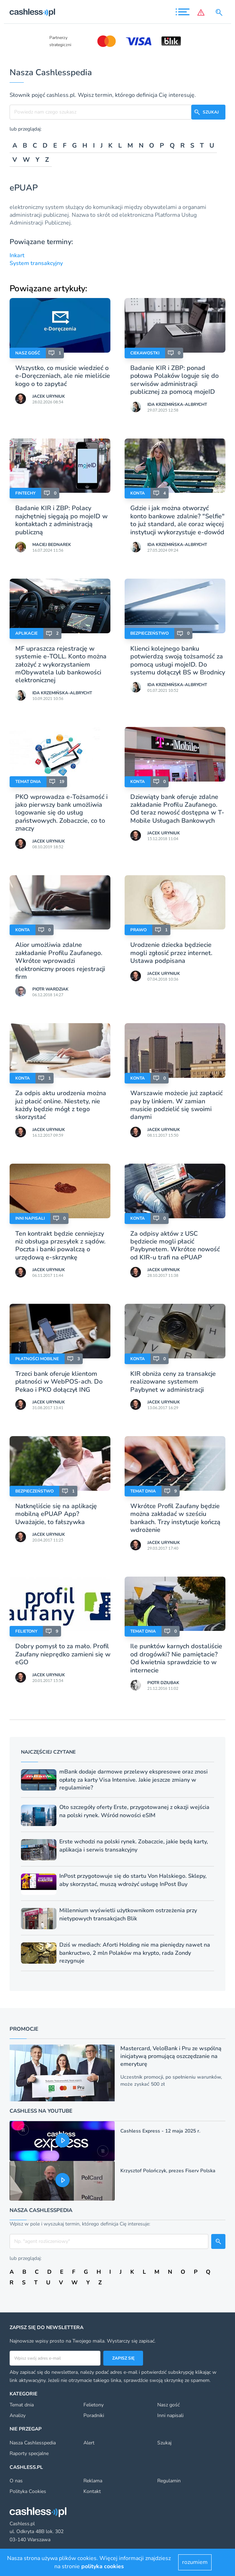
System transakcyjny (36, 263)
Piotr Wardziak (50, 989)
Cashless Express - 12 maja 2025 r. (160, 2131)
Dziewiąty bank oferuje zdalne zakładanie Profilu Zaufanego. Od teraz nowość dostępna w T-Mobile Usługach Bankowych (177, 809)
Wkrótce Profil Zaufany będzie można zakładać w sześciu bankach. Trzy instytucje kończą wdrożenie (175, 1518)
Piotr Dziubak (163, 1683)
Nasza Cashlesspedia (33, 2442)
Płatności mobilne (37, 1359)
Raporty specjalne (29, 2453)
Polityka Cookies (28, 2491)
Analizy (18, 2415)
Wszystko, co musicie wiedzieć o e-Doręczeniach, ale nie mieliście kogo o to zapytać (62, 376)
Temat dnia (28, 781)
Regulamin (169, 2480)
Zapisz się (123, 2358)
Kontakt (92, 2491)
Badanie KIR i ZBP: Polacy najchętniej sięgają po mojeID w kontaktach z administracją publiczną (61, 520)
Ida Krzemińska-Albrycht (177, 404)
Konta (137, 493)
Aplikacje (26, 633)
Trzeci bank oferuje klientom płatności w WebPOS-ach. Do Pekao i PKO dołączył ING (59, 1381)
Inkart (17, 255)
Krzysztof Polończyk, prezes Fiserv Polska (167, 2170)
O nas (16, 2480)
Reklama (92, 2480)
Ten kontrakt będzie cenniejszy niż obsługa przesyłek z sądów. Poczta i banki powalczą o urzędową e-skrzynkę (60, 1245)
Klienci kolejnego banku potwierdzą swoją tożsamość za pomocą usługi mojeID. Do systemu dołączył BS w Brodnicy (177, 660)
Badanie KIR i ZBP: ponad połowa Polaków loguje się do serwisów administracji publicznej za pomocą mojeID (174, 380)
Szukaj (164, 2442)
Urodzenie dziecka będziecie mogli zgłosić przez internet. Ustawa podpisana (171, 953)
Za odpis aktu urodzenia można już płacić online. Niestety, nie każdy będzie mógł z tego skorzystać (60, 1105)
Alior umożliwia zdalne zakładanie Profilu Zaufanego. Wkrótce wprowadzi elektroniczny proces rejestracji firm (60, 961)
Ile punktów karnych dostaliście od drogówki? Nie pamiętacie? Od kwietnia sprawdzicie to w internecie (176, 1658)
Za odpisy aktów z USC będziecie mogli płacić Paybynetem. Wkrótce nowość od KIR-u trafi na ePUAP (175, 1245)
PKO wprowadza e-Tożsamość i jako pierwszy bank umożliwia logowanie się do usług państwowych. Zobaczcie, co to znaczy (61, 813)
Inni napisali (30, 1218)
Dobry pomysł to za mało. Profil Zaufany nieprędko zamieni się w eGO (62, 1654)
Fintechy (25, 493)
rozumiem (195, 2562)
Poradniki (93, 2415)
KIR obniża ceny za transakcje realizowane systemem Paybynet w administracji (173, 1381)
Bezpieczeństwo (149, 633)
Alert (88, 2442)
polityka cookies (102, 2566)
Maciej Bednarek (51, 544)
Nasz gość (27, 353)
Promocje (24, 2028)
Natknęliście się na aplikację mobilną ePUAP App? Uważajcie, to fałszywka (56, 1514)
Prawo (138, 930)
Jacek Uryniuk (48, 396)
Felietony (26, 1631)
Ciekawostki (144, 353)
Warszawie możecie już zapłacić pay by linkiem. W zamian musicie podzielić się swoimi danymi (176, 1105)
